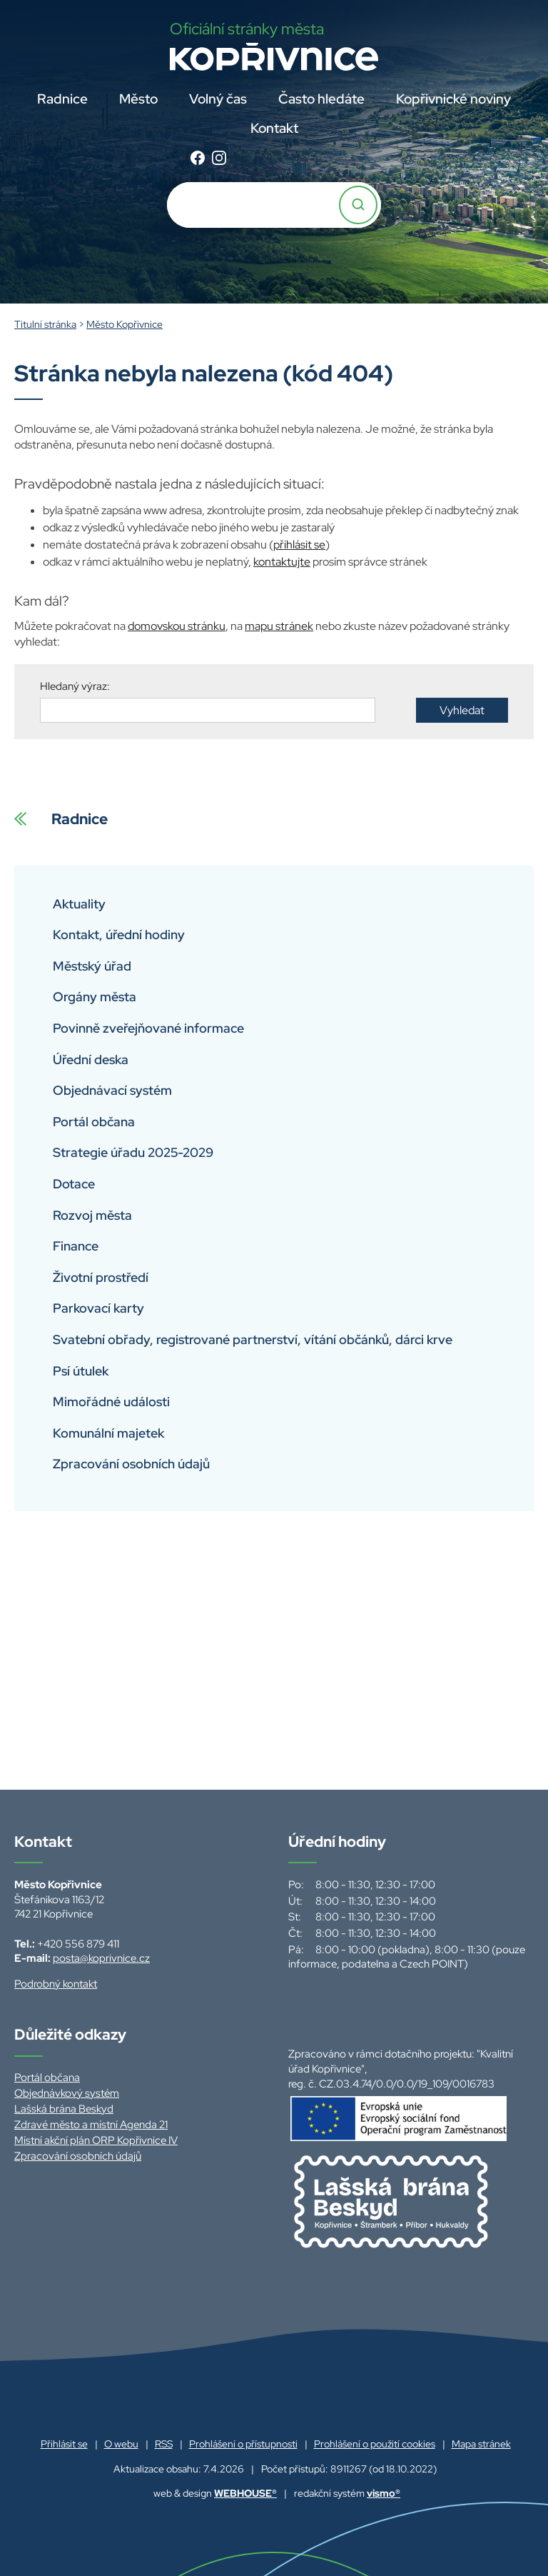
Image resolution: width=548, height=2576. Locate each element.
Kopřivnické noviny (453, 99)
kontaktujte (281, 561)
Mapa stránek (481, 2443)
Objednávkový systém (66, 2093)
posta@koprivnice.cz (101, 1958)
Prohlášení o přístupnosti (243, 2443)
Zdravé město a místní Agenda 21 (91, 2125)
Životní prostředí (100, 1277)
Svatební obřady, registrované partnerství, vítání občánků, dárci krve (252, 1339)
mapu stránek (279, 625)
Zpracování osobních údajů (131, 1463)
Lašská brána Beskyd (63, 2109)
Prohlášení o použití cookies (374, 2443)
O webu (121, 2443)
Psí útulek (80, 1371)
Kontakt (274, 128)
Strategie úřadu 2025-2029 (133, 1152)
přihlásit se (299, 544)
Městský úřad (92, 966)
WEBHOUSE (245, 2493)
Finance (75, 1246)
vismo (383, 2493)
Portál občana (94, 1121)
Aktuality (79, 904)
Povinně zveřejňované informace (148, 1028)
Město (138, 99)
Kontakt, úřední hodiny (119, 934)
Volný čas (218, 99)
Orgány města (94, 996)
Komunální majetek (108, 1433)
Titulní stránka (45, 324)
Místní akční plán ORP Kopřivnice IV (96, 2140)
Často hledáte (321, 99)
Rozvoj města (92, 1215)
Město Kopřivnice (124, 324)
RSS (164, 2443)
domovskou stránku (176, 625)
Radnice (62, 99)
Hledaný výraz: (75, 686)
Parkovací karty (98, 1308)
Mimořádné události (111, 1401)
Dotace (74, 1184)
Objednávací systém (112, 1090)
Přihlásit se (64, 2443)
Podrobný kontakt (55, 1984)
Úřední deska (90, 1059)
